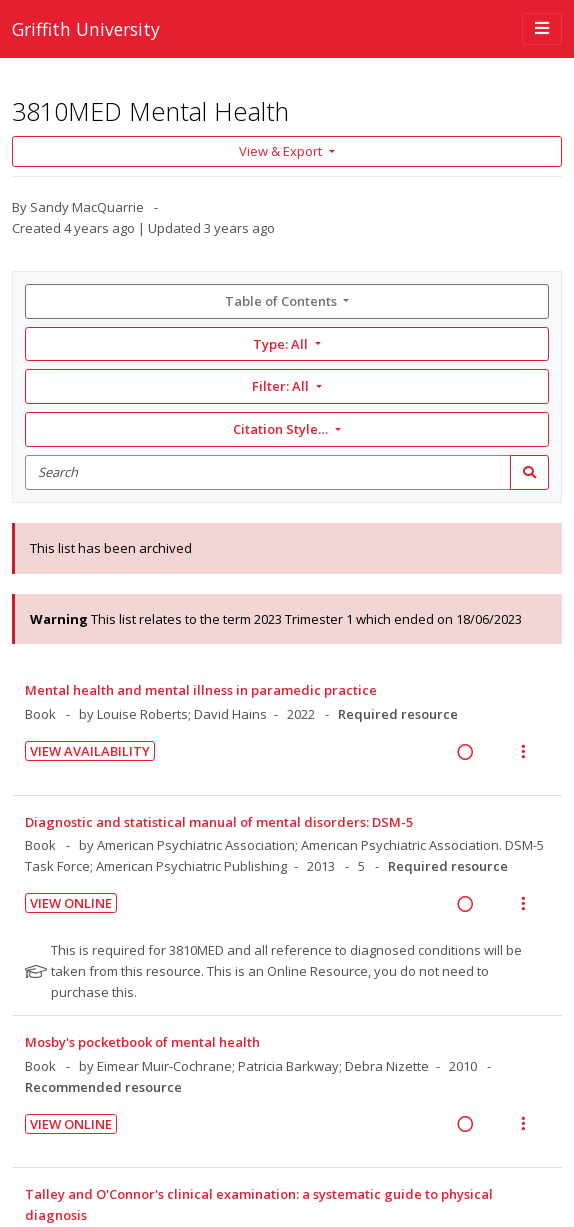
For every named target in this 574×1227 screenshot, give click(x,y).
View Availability (90, 751)
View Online (71, 903)
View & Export (282, 151)
